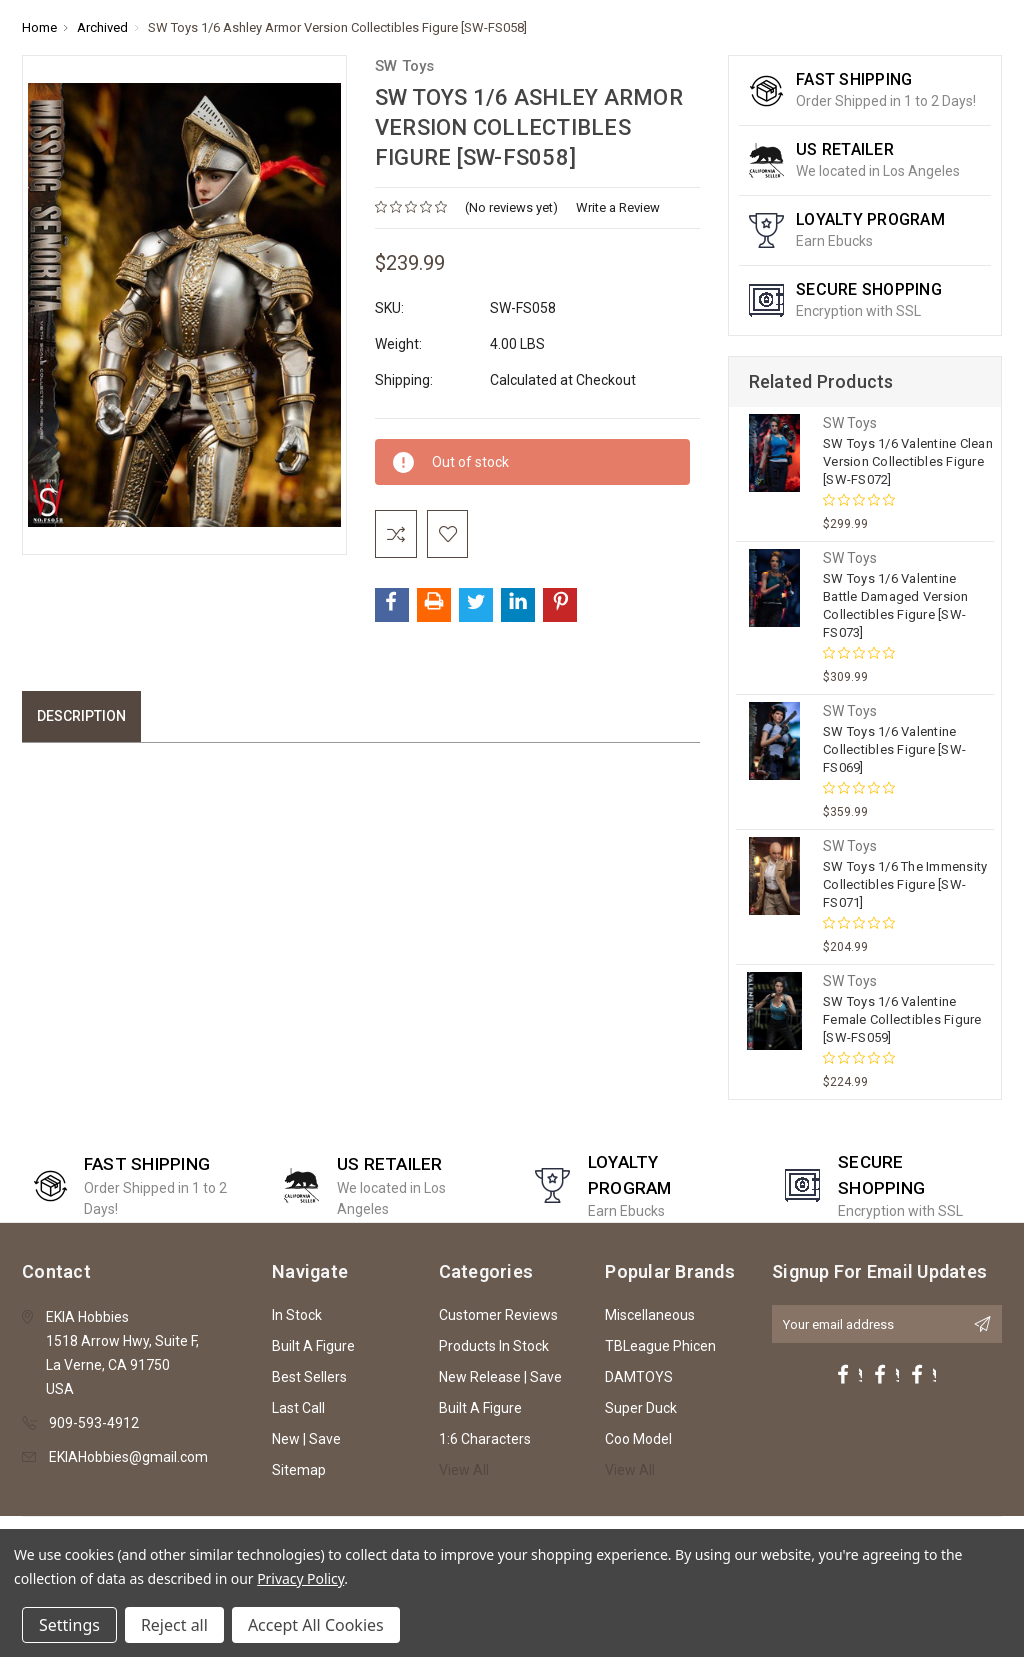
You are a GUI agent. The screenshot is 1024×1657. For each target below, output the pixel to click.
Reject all (174, 1625)
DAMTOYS (639, 1377)
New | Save (306, 1439)
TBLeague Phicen (660, 1346)
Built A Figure (313, 1346)
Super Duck (641, 1408)
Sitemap (299, 1470)
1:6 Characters (485, 1439)
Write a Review (618, 207)
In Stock (297, 1315)
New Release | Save (500, 1377)
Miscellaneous (650, 1315)
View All (464, 1470)
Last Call (298, 1408)
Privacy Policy (300, 1578)
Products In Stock (494, 1346)
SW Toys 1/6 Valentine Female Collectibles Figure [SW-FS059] (902, 1019)
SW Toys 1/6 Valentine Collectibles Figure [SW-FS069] (894, 749)
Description (81, 718)
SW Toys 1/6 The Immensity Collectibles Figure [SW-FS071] (905, 884)
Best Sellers (309, 1377)
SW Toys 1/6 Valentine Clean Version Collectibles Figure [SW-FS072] (908, 461)
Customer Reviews (498, 1315)
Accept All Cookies (316, 1625)
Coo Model (638, 1439)
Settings (69, 1625)
